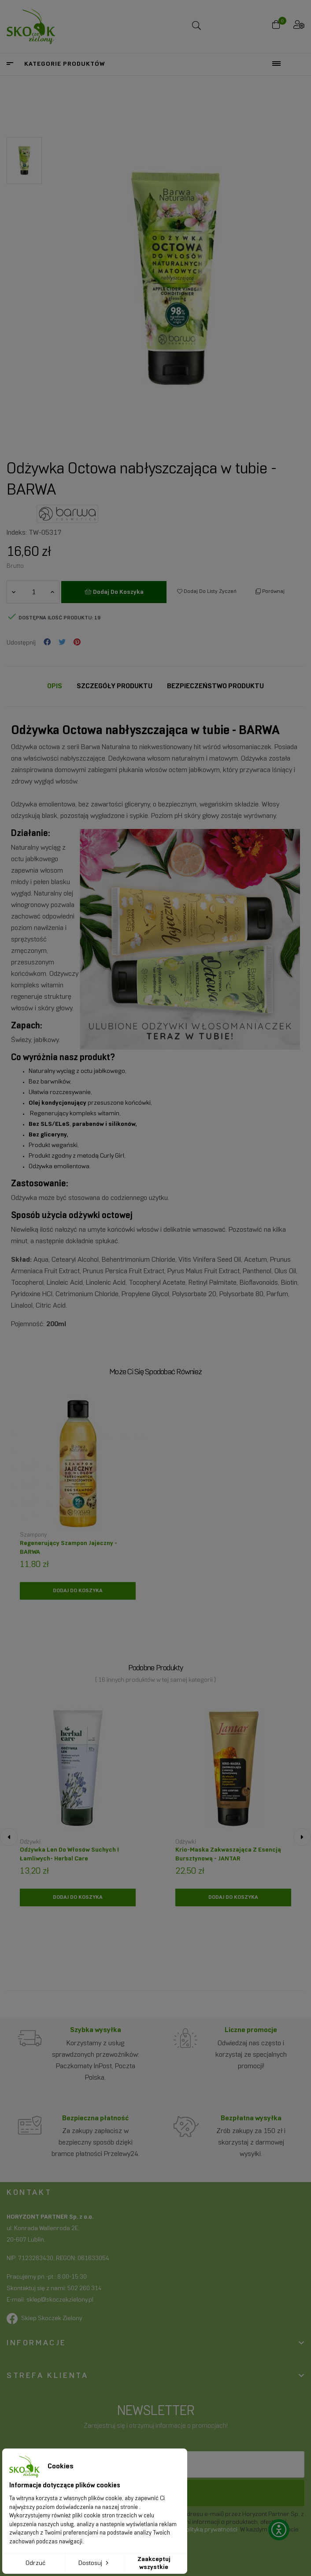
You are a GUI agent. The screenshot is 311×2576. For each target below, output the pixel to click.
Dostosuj (94, 2562)
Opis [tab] (54, 686)
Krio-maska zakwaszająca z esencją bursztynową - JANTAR (228, 1854)
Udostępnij (47, 642)
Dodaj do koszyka (114, 591)
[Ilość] (33, 592)
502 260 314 (84, 2288)
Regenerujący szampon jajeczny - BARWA (68, 1548)
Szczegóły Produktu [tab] (114, 686)
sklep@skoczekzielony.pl (59, 2300)
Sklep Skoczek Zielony (51, 2318)
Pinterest (77, 642)
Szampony (33, 1535)
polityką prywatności (209, 2530)
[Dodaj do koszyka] (78, 1591)
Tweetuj (62, 642)
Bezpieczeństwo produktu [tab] (215, 686)
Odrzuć (35, 2563)
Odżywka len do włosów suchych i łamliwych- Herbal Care (69, 1854)
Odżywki (30, 1842)
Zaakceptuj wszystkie (153, 2563)
